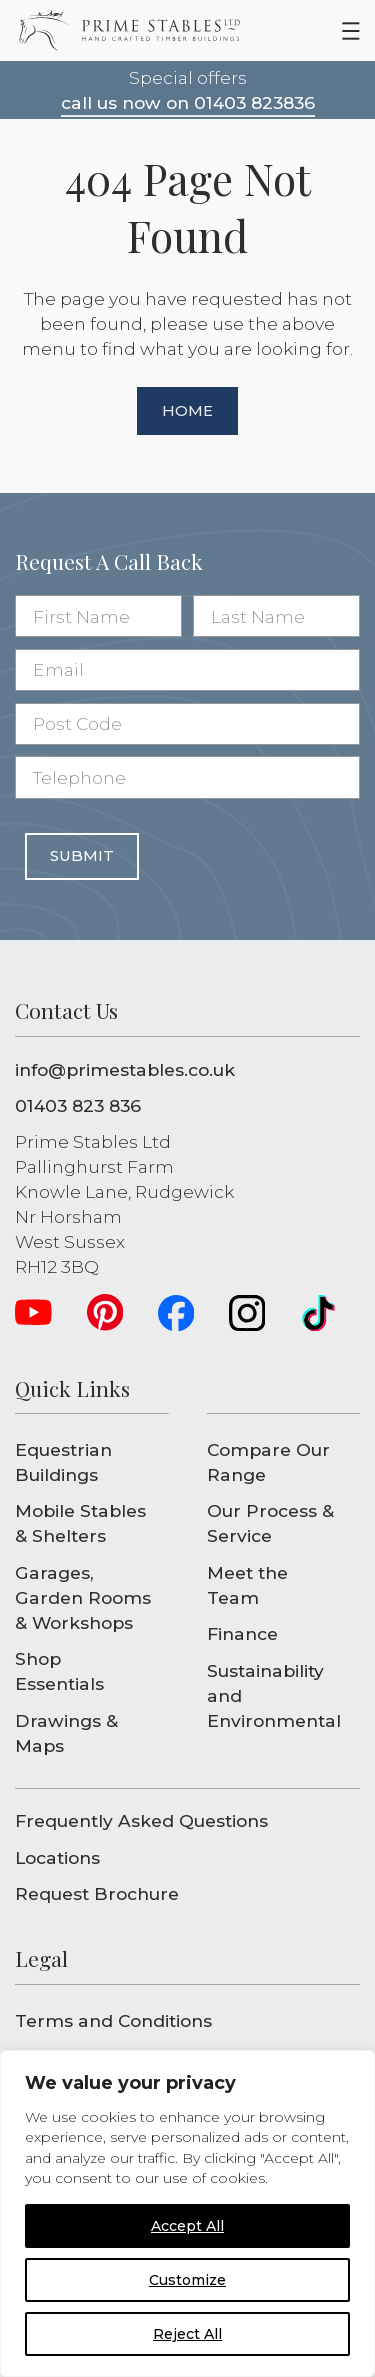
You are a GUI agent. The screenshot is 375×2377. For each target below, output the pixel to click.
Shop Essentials (59, 1671)
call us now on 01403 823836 (188, 102)
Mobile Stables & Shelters (80, 1523)
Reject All (187, 2334)
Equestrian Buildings (63, 1462)
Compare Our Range (268, 1462)
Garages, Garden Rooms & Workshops (83, 1597)
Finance (242, 1633)
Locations (57, 1857)
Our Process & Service (270, 1523)
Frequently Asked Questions (141, 1820)
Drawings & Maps (66, 1733)
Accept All (187, 2226)
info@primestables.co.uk (125, 1069)
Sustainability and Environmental (274, 1695)
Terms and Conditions (113, 2020)
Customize (187, 2280)
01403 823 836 (78, 1105)
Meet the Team (247, 1585)
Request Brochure (97, 1893)
